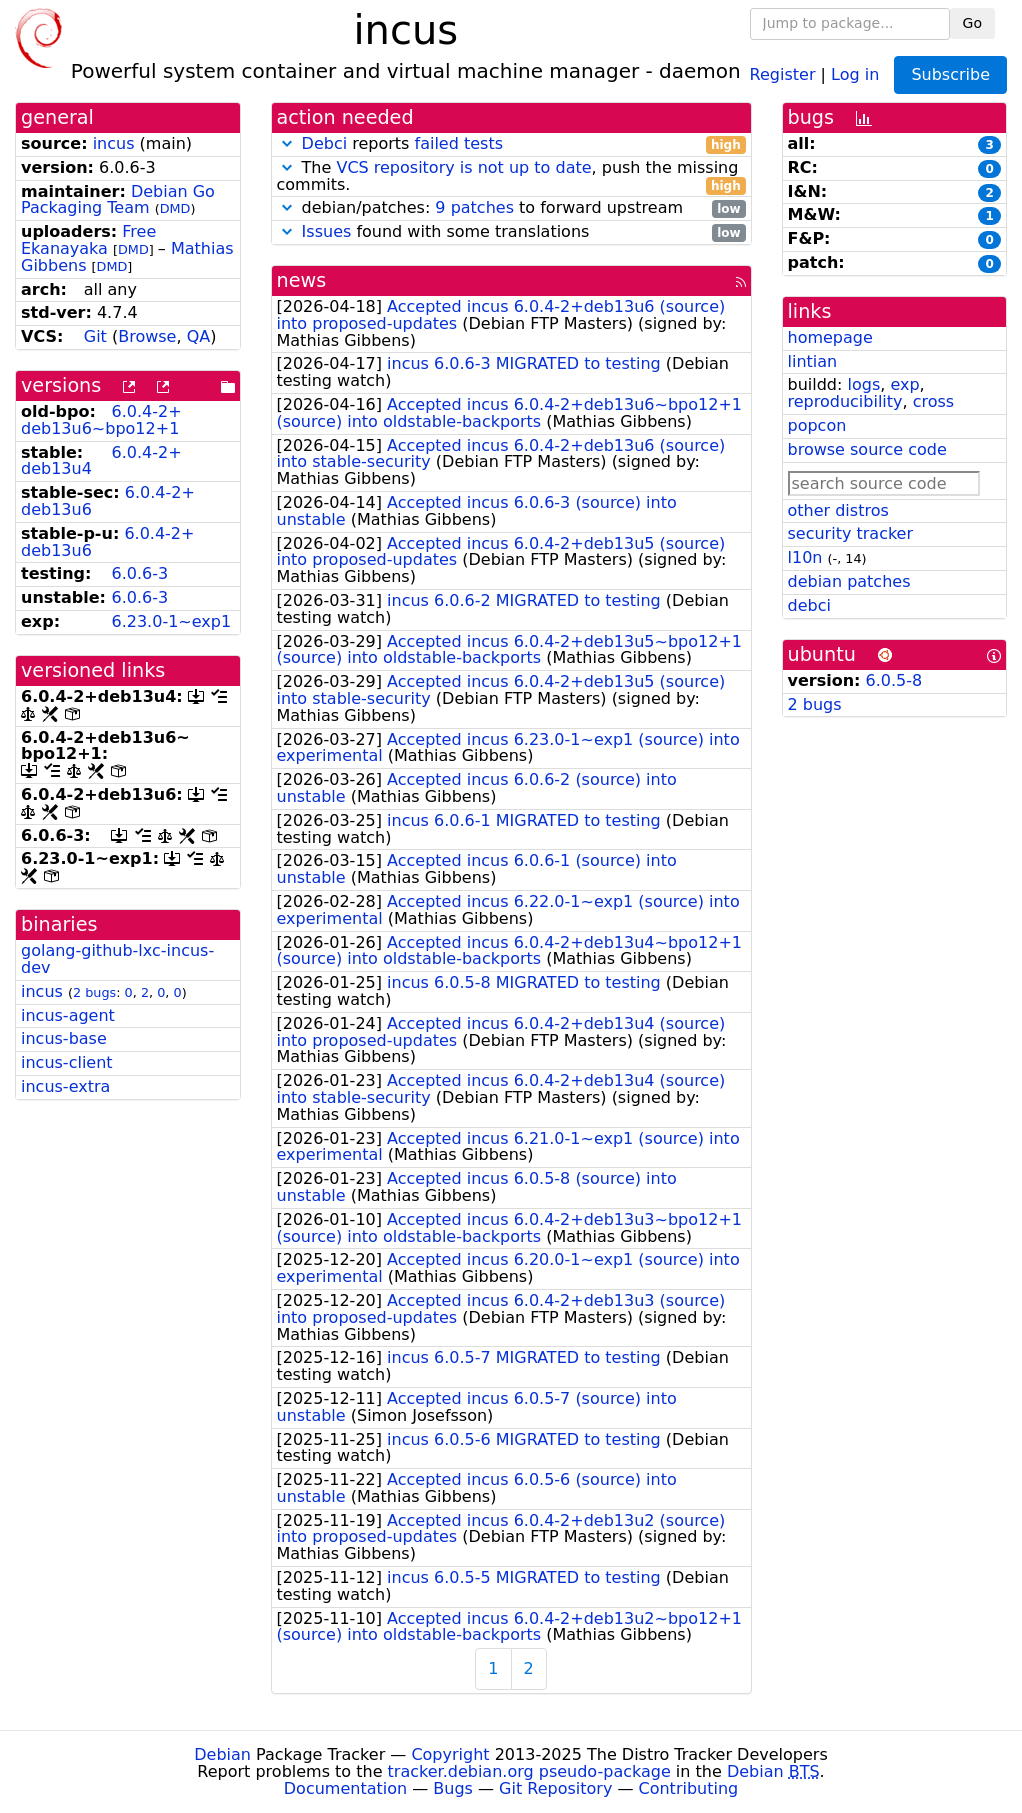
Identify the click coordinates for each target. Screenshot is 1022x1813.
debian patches (849, 581)
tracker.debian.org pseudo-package (529, 1771)
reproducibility (845, 401)
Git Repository (555, 1788)
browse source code (867, 449)
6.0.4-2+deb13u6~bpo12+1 (101, 420)
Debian (222, 1754)
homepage (830, 337)
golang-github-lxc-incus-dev (117, 959)
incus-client (67, 1062)
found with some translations (511, 232)
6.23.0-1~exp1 (171, 621)
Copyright (450, 1754)
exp (904, 384)
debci (809, 605)
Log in (855, 73)
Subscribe (950, 74)
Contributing (689, 1788)
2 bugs (94, 992)
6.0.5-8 (894, 680)
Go (972, 23)
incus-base (64, 1038)
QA (199, 336)
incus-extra (65, 1086)
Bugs (453, 1788)
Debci (325, 143)
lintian (813, 361)
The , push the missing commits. (511, 177)
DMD (175, 208)
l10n (805, 557)
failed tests (459, 143)
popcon (817, 425)
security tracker (851, 533)
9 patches (474, 207)
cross (933, 401)
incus (114, 143)
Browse (147, 336)
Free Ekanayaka (88, 240)
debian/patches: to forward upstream (511, 208)
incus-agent (68, 1015)
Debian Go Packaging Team (118, 200)
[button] (287, 143)
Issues (327, 231)
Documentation (345, 1788)
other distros (838, 510)
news (302, 280)
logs (863, 384)
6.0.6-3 (139, 573)
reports (511, 144)
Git (95, 336)
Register (783, 73)
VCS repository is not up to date (463, 167)
